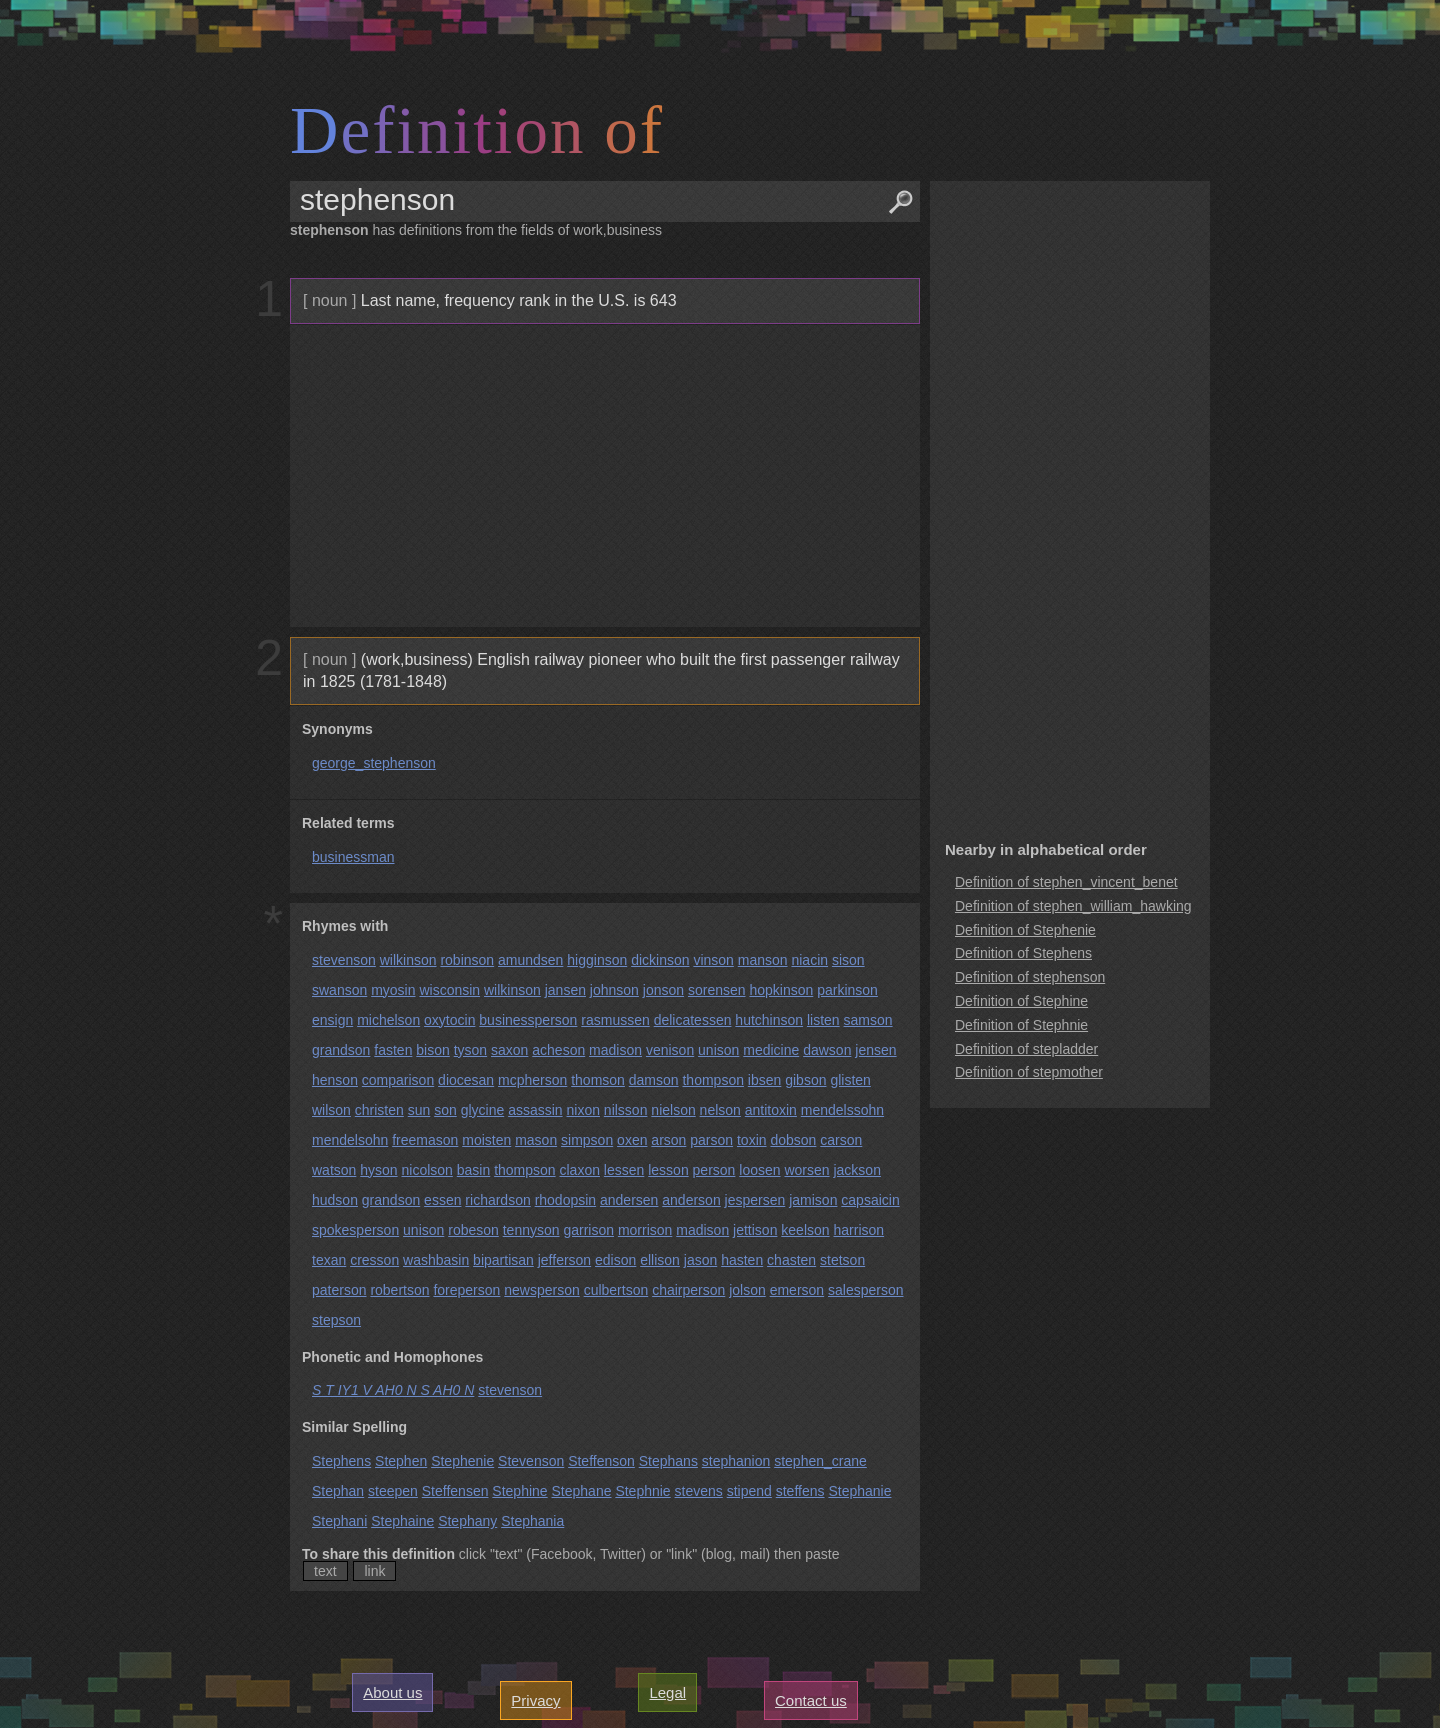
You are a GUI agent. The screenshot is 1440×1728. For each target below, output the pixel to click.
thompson (712, 1080)
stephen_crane (820, 1461)
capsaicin (870, 1200)
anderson (691, 1200)
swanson (339, 990)
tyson (470, 1050)
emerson (797, 1290)
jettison (755, 1230)
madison (615, 1050)
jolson (747, 1290)
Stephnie (642, 1491)
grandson (341, 1050)
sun (419, 1110)
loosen (759, 1170)
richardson (497, 1200)
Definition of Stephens (1023, 953)
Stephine (519, 1491)
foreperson (466, 1290)
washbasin (436, 1260)
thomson (598, 1080)
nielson (673, 1110)
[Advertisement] (602, 476)
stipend (749, 1491)
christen (379, 1110)
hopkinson (781, 990)
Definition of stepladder (1026, 1049)
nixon (583, 1110)
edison (615, 1260)
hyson (378, 1170)
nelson (720, 1110)
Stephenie (462, 1461)
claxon (580, 1170)
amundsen (530, 960)
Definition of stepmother (1029, 1072)
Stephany (467, 1521)
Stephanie (859, 1491)
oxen (632, 1140)
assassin (535, 1110)
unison (718, 1050)
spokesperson (355, 1230)
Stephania (532, 1521)
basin (473, 1170)
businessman (353, 857)
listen (823, 1020)
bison (432, 1050)
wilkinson (408, 960)
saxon (509, 1050)
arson (668, 1140)
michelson (388, 1020)
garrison (588, 1230)
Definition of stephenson (1030, 977)
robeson (473, 1230)
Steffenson (601, 1461)
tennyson (531, 1230)
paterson (339, 1290)
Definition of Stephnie (1021, 1025)
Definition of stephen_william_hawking (1073, 906)
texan (329, 1260)
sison (848, 960)
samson (868, 1020)
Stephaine (402, 1521)
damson (654, 1080)
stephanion (736, 1461)
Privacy (535, 1700)
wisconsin (449, 990)
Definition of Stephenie (1025, 930)
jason (700, 1260)
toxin (752, 1140)
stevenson (344, 960)
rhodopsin (566, 1200)
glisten (850, 1080)
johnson (614, 990)
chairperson (688, 1290)
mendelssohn (842, 1110)
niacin (809, 960)
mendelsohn (350, 1140)
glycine (483, 1110)
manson (763, 960)
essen (442, 1200)
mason (536, 1140)
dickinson (660, 960)
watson (334, 1170)
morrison (645, 1230)
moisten (486, 1140)
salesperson (866, 1290)
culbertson (616, 1290)
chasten (791, 1260)
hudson (335, 1200)
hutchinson (769, 1020)
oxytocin (449, 1020)
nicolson (427, 1170)
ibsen (764, 1080)
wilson (331, 1110)
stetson (842, 1260)
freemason (425, 1140)
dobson (793, 1140)
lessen (624, 1170)
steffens (800, 1491)
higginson (597, 960)
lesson (668, 1170)
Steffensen (455, 1491)
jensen (875, 1050)
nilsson (626, 1110)
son (445, 1110)
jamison (813, 1200)
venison (670, 1050)
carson (841, 1140)
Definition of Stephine (1021, 1001)
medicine (771, 1050)
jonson (663, 990)
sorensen (717, 990)
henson (335, 1080)
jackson (856, 1170)
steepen (393, 1491)
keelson (805, 1230)
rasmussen (615, 1020)
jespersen (755, 1200)
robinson (467, 960)
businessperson (528, 1020)
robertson (399, 1290)
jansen (565, 990)
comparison (398, 1080)
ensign (332, 1020)
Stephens (341, 1461)
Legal (667, 1692)
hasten (742, 1260)
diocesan (466, 1080)
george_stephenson (374, 763)
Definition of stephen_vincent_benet (1066, 882)
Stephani (339, 1521)
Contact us (811, 1700)
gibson (805, 1080)
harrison (858, 1230)
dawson (827, 1050)
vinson (713, 960)
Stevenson (531, 1461)
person (714, 1170)
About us (392, 1692)
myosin (393, 990)
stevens (699, 1491)
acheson (558, 1050)
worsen (806, 1170)
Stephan (338, 1491)
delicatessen (693, 1020)
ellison (660, 1260)
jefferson (564, 1260)
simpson (587, 1140)
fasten (393, 1050)
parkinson (847, 990)
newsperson (542, 1290)
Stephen (401, 1461)
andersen (629, 1200)
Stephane (582, 1491)
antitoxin (771, 1110)
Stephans (668, 1461)
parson (711, 1140)
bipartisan (503, 1260)
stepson (336, 1320)
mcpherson (532, 1080)
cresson (374, 1260)
